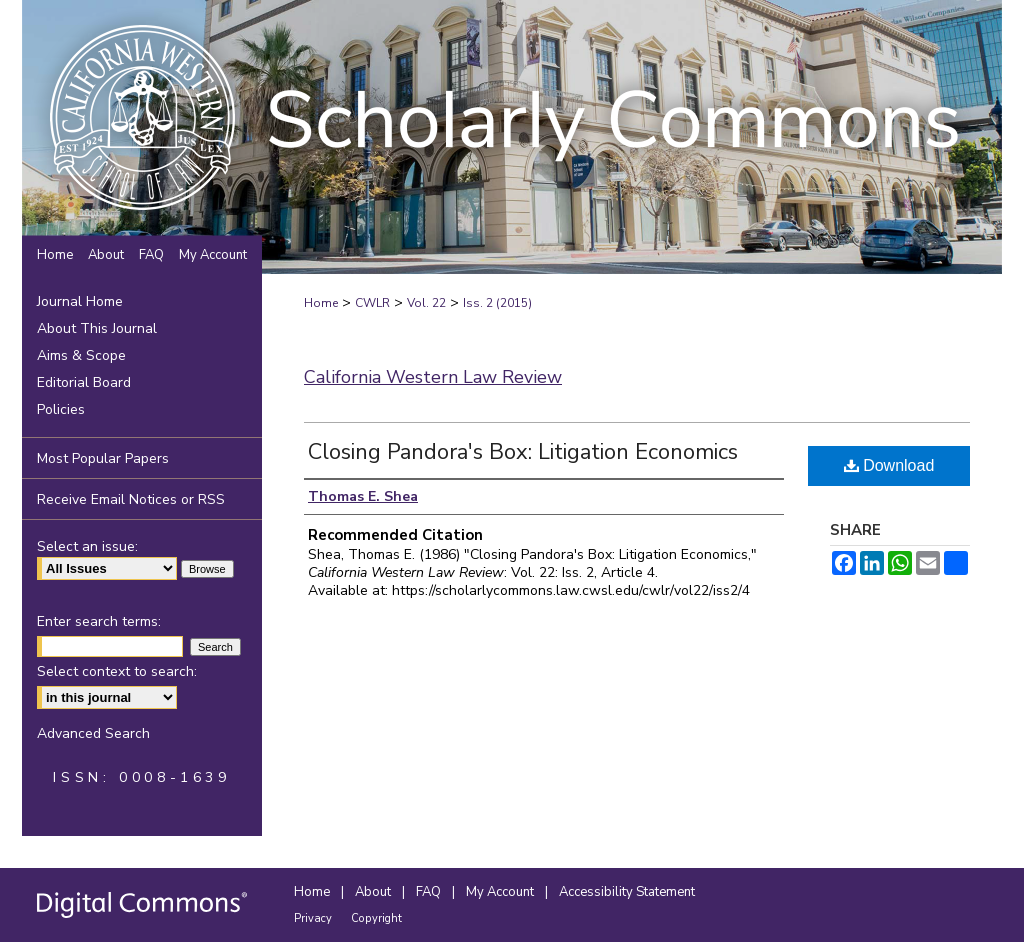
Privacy (314, 918)
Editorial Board (84, 382)
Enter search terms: (99, 621)
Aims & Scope (81, 355)
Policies (61, 409)
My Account (501, 892)
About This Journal (97, 328)
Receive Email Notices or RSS (131, 499)
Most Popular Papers (103, 458)
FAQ (430, 892)
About (374, 892)
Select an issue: (87, 546)
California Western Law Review (433, 377)
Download (889, 465)
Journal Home (80, 301)
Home (321, 303)
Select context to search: (117, 671)
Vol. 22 (426, 303)
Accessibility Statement (627, 892)
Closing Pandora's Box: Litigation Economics (523, 452)
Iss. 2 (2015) (497, 303)
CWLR (372, 303)
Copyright (376, 918)
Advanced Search (93, 733)
